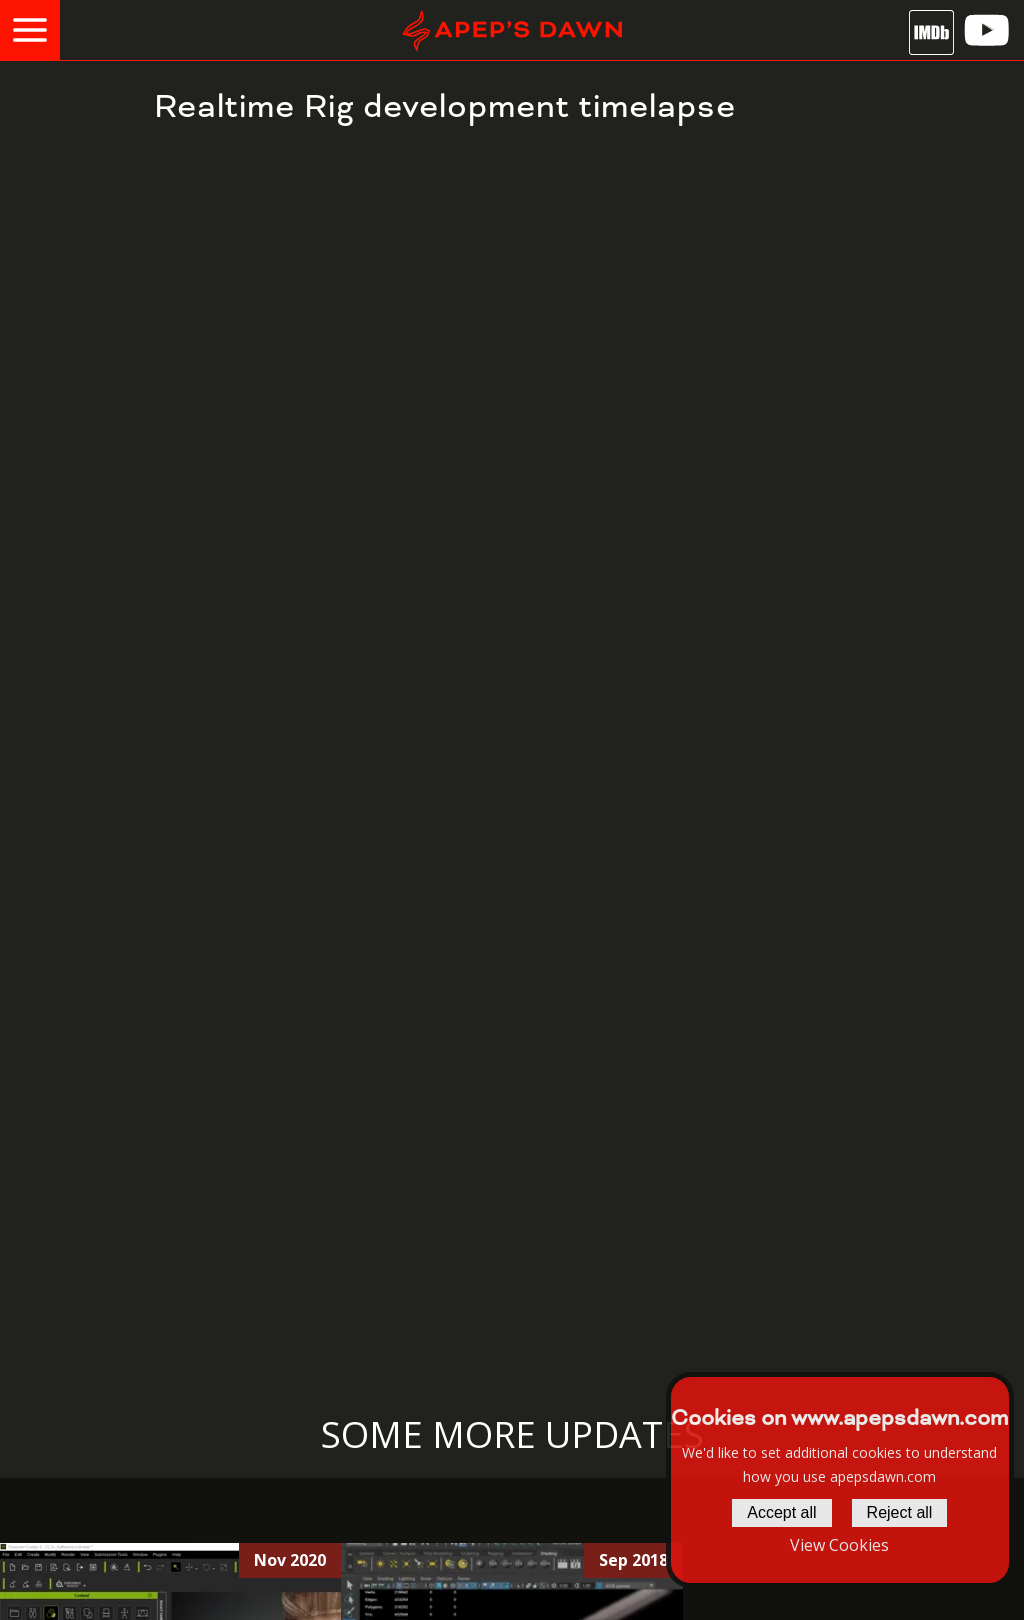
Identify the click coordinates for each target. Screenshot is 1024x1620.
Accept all (781, 1512)
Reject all (900, 1512)
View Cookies (839, 1545)
